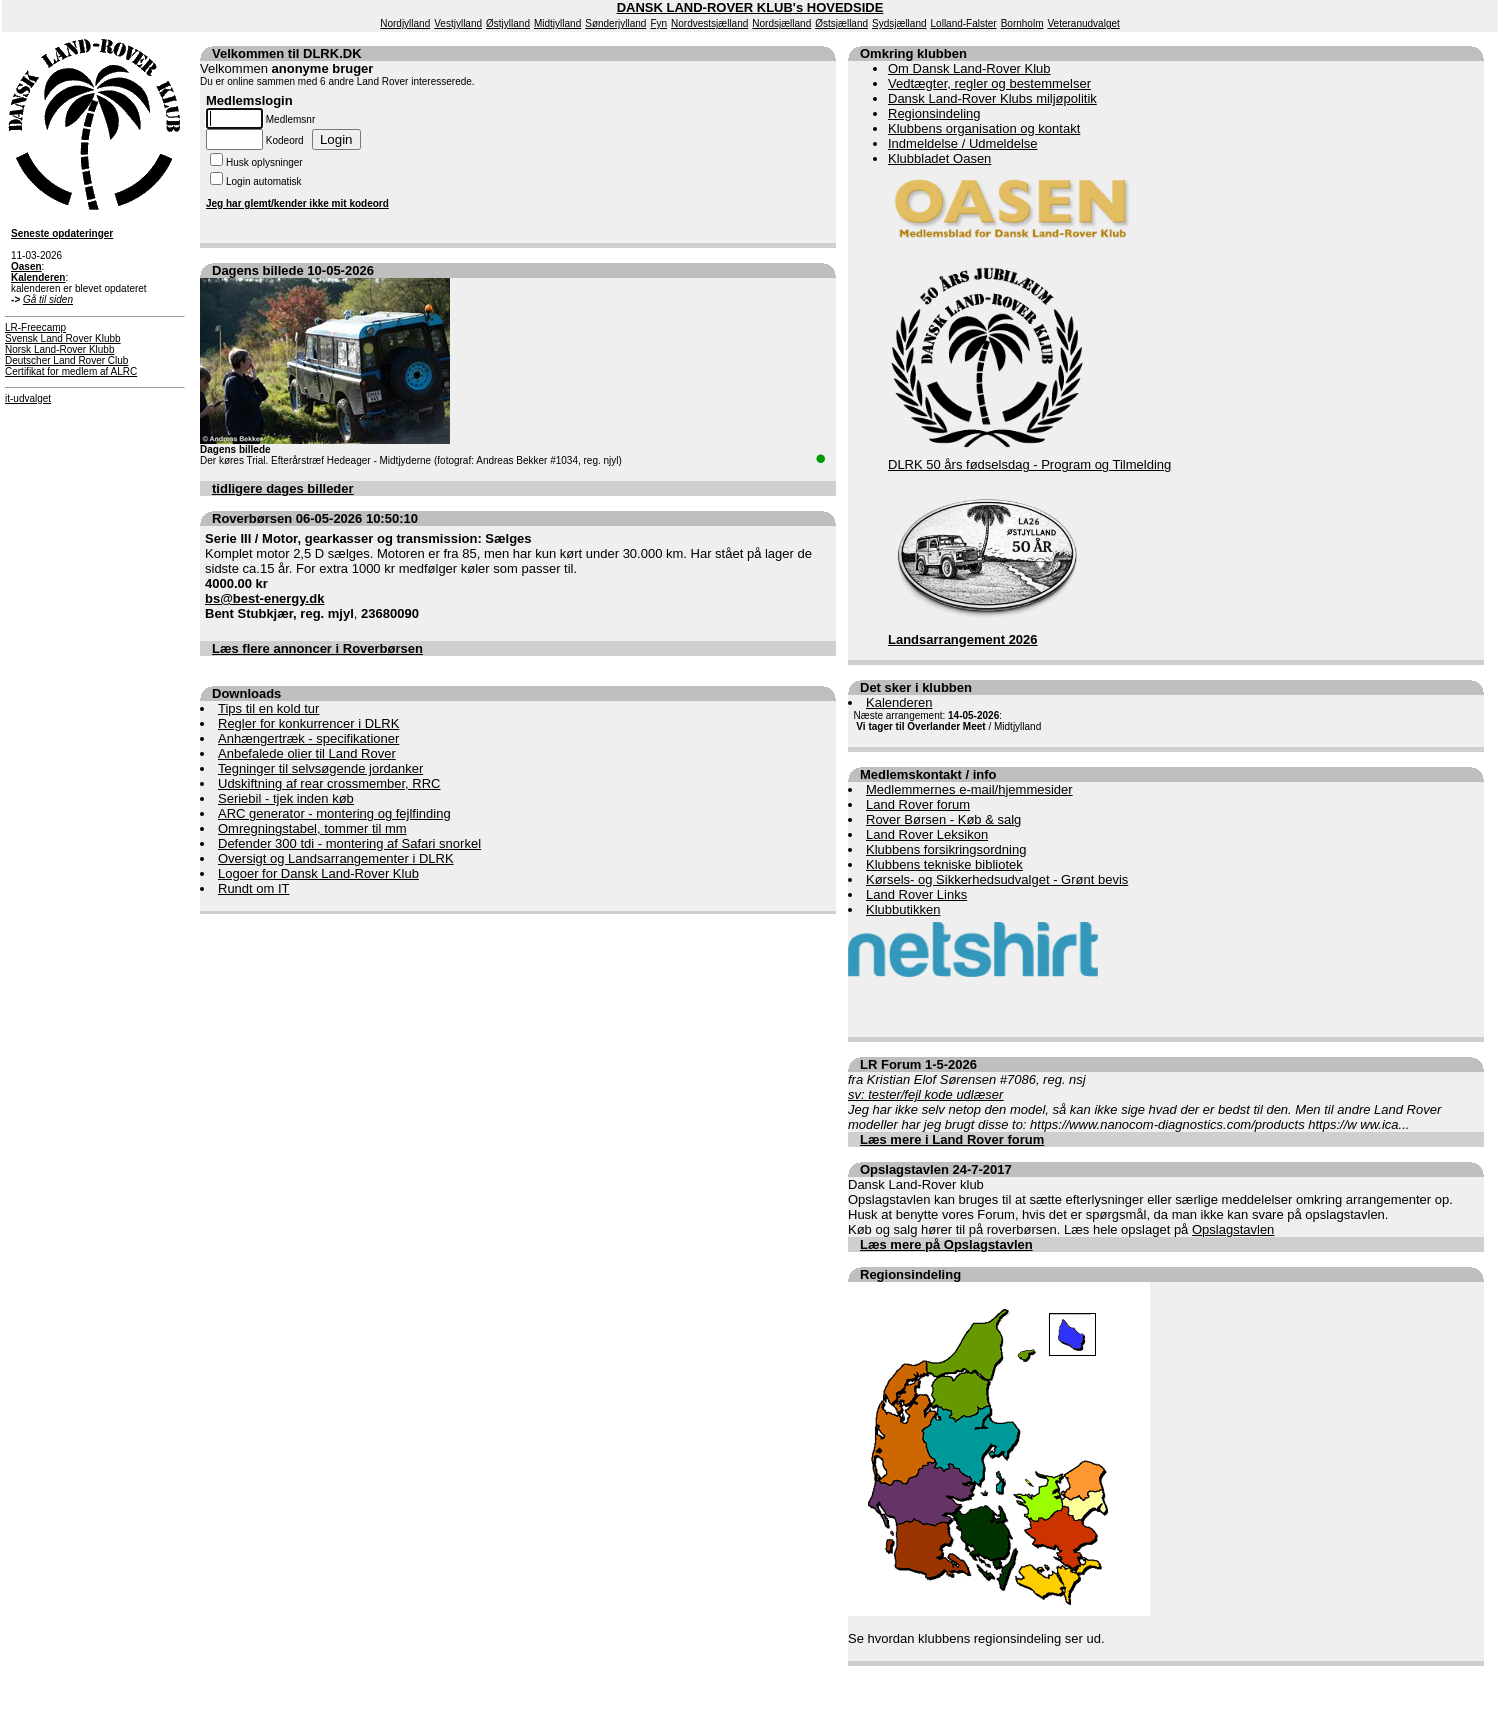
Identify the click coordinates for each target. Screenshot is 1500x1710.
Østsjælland (841, 23)
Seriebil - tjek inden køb (286, 798)
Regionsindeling (934, 113)
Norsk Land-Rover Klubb (60, 349)
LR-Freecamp (35, 327)
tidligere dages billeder (283, 488)
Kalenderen (899, 702)
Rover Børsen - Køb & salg (943, 819)
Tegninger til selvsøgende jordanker (320, 768)
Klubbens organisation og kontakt (984, 128)
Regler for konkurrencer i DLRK (308, 723)
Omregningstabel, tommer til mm (312, 828)
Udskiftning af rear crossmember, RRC (329, 783)
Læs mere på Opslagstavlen (946, 1244)
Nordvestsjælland (709, 23)
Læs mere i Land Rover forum (952, 1139)
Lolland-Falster (964, 23)
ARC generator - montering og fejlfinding (334, 813)
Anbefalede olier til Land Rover (307, 753)
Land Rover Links (916, 894)
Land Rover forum (918, 804)
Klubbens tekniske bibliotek (944, 864)
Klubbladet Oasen (939, 158)
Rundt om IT (254, 888)
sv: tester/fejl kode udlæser (925, 1094)
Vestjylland (458, 23)
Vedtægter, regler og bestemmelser (989, 83)
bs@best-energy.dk (264, 598)
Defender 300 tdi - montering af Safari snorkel (349, 843)
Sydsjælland (899, 23)
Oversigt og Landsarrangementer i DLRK (336, 858)
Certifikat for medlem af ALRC (71, 371)
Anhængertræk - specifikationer (308, 738)
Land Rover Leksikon (927, 834)
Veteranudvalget (1084, 23)
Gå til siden (48, 299)
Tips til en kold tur (268, 708)
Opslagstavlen (1233, 1229)
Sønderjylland (615, 23)
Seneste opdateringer (62, 233)
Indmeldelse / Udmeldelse (963, 143)
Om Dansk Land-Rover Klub (969, 68)
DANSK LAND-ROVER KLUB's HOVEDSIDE (750, 7)
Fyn (658, 23)
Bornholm (1022, 23)
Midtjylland (557, 23)
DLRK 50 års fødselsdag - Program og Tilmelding (1029, 464)
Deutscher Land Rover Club (66, 360)
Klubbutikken (903, 909)
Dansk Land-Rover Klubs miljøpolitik (992, 98)
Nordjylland (405, 23)
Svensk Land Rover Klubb (63, 338)
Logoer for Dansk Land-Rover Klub (318, 873)
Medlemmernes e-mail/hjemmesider (969, 789)
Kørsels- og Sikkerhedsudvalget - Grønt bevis (997, 879)
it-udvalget (28, 398)
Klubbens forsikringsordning (946, 849)
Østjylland (508, 23)
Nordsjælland (781, 23)
